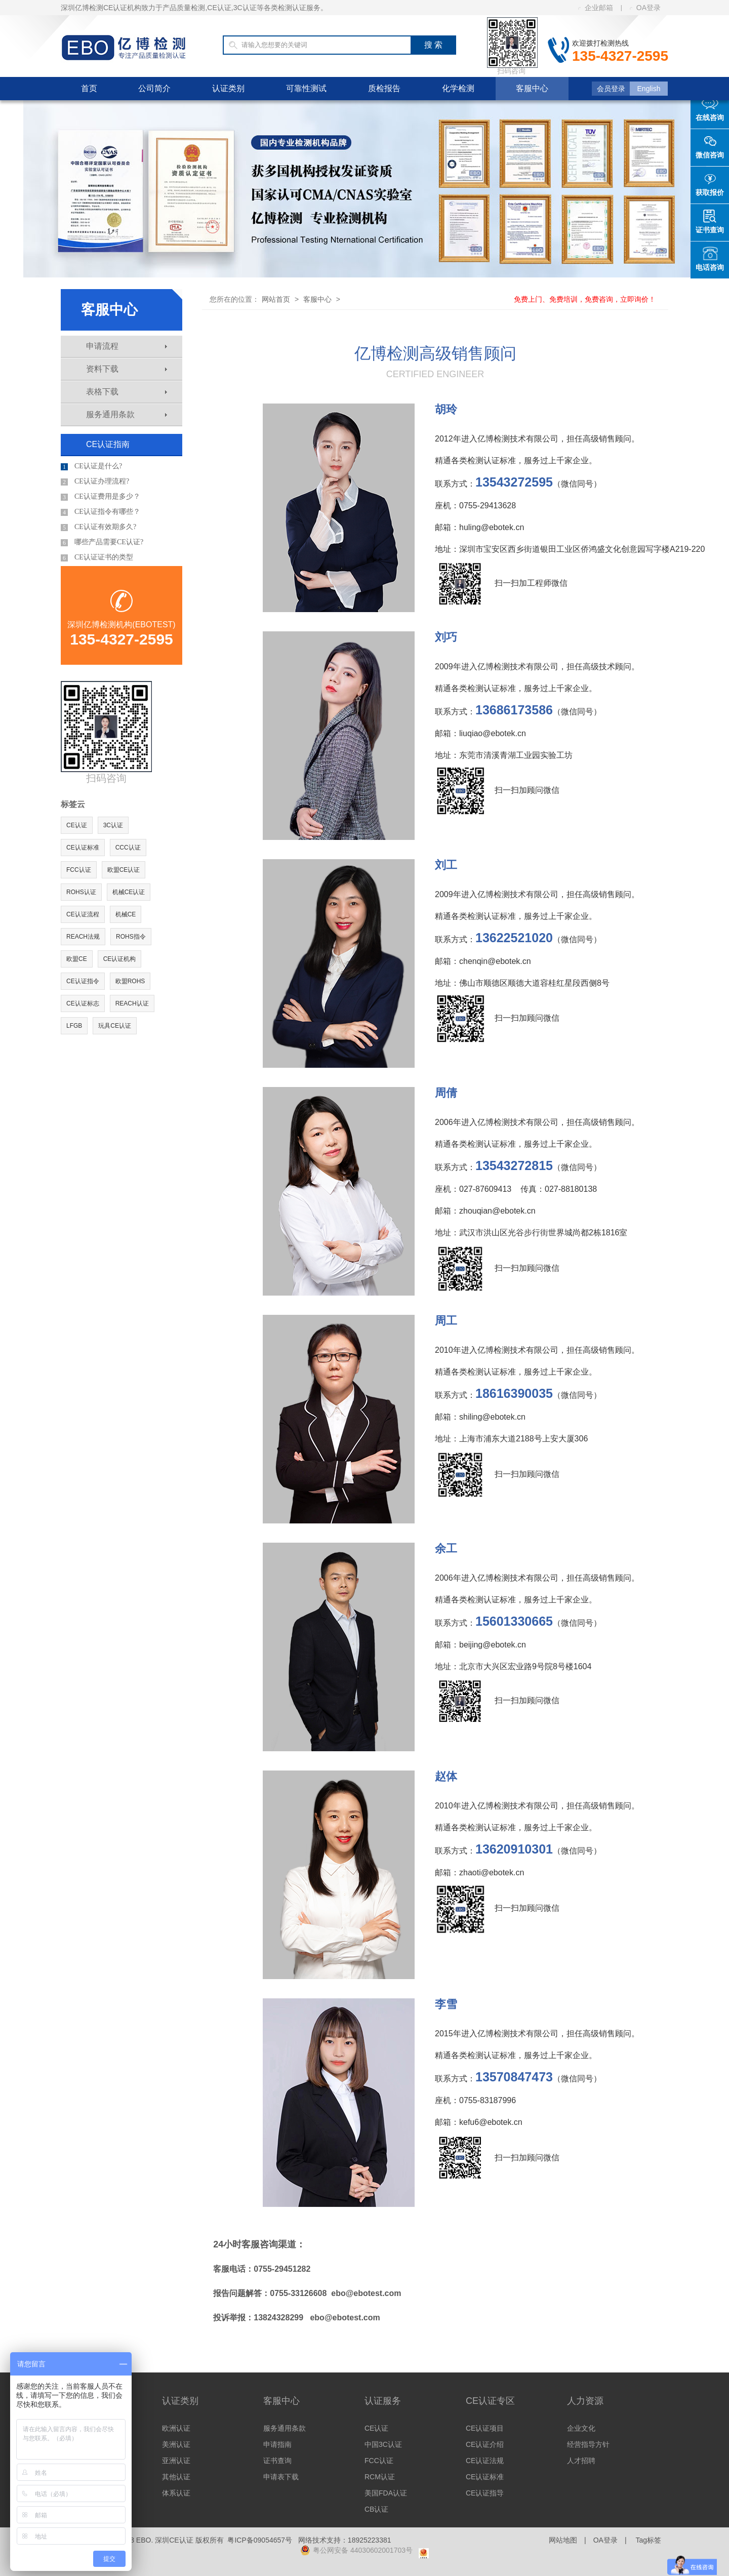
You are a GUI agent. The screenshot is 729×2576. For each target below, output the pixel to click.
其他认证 (176, 2477)
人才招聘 (581, 2461)
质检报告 (384, 88)
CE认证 (76, 825)
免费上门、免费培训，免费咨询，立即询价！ (585, 299)
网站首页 (276, 299)
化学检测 (458, 88)
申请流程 (126, 346)
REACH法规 (83, 936)
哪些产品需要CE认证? (102, 542)
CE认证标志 (82, 1003)
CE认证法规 (485, 2461)
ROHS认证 (81, 892)
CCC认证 (128, 847)
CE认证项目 (485, 2428)
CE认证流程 (82, 914)
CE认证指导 (485, 2493)
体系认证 (176, 2493)
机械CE (125, 914)
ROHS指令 (131, 936)
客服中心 (532, 88)
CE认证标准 (82, 847)
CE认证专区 (490, 2401)
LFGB (74, 1025)
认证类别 (228, 88)
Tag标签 (648, 2540)
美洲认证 (176, 2444)
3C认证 (113, 825)
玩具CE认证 (114, 1025)
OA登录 (645, 8)
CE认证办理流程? (95, 481)
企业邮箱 (595, 8)
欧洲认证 (176, 2428)
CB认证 (376, 2509)
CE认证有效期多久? (98, 527)
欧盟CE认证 (123, 869)
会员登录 (611, 89)
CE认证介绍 (485, 2444)
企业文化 (581, 2428)
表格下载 (126, 391)
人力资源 (585, 2401)
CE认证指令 (82, 981)
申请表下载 (281, 2477)
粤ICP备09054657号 (259, 2540)
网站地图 (563, 2540)
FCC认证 (78, 869)
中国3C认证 (383, 2444)
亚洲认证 (176, 2461)
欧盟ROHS (130, 981)
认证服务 (382, 2401)
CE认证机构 (119, 958)
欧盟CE (76, 958)
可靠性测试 (306, 88)
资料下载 (126, 369)
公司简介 (154, 88)
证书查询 (277, 2461)
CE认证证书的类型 (97, 557)
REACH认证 (132, 1003)
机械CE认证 (128, 892)
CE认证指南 (108, 444)
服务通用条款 (126, 414)
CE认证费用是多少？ (100, 497)
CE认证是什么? (91, 466)
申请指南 (277, 2444)
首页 (89, 88)
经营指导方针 (588, 2444)
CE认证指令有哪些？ (100, 512)
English (649, 89)
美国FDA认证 (385, 2493)
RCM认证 (379, 2477)
